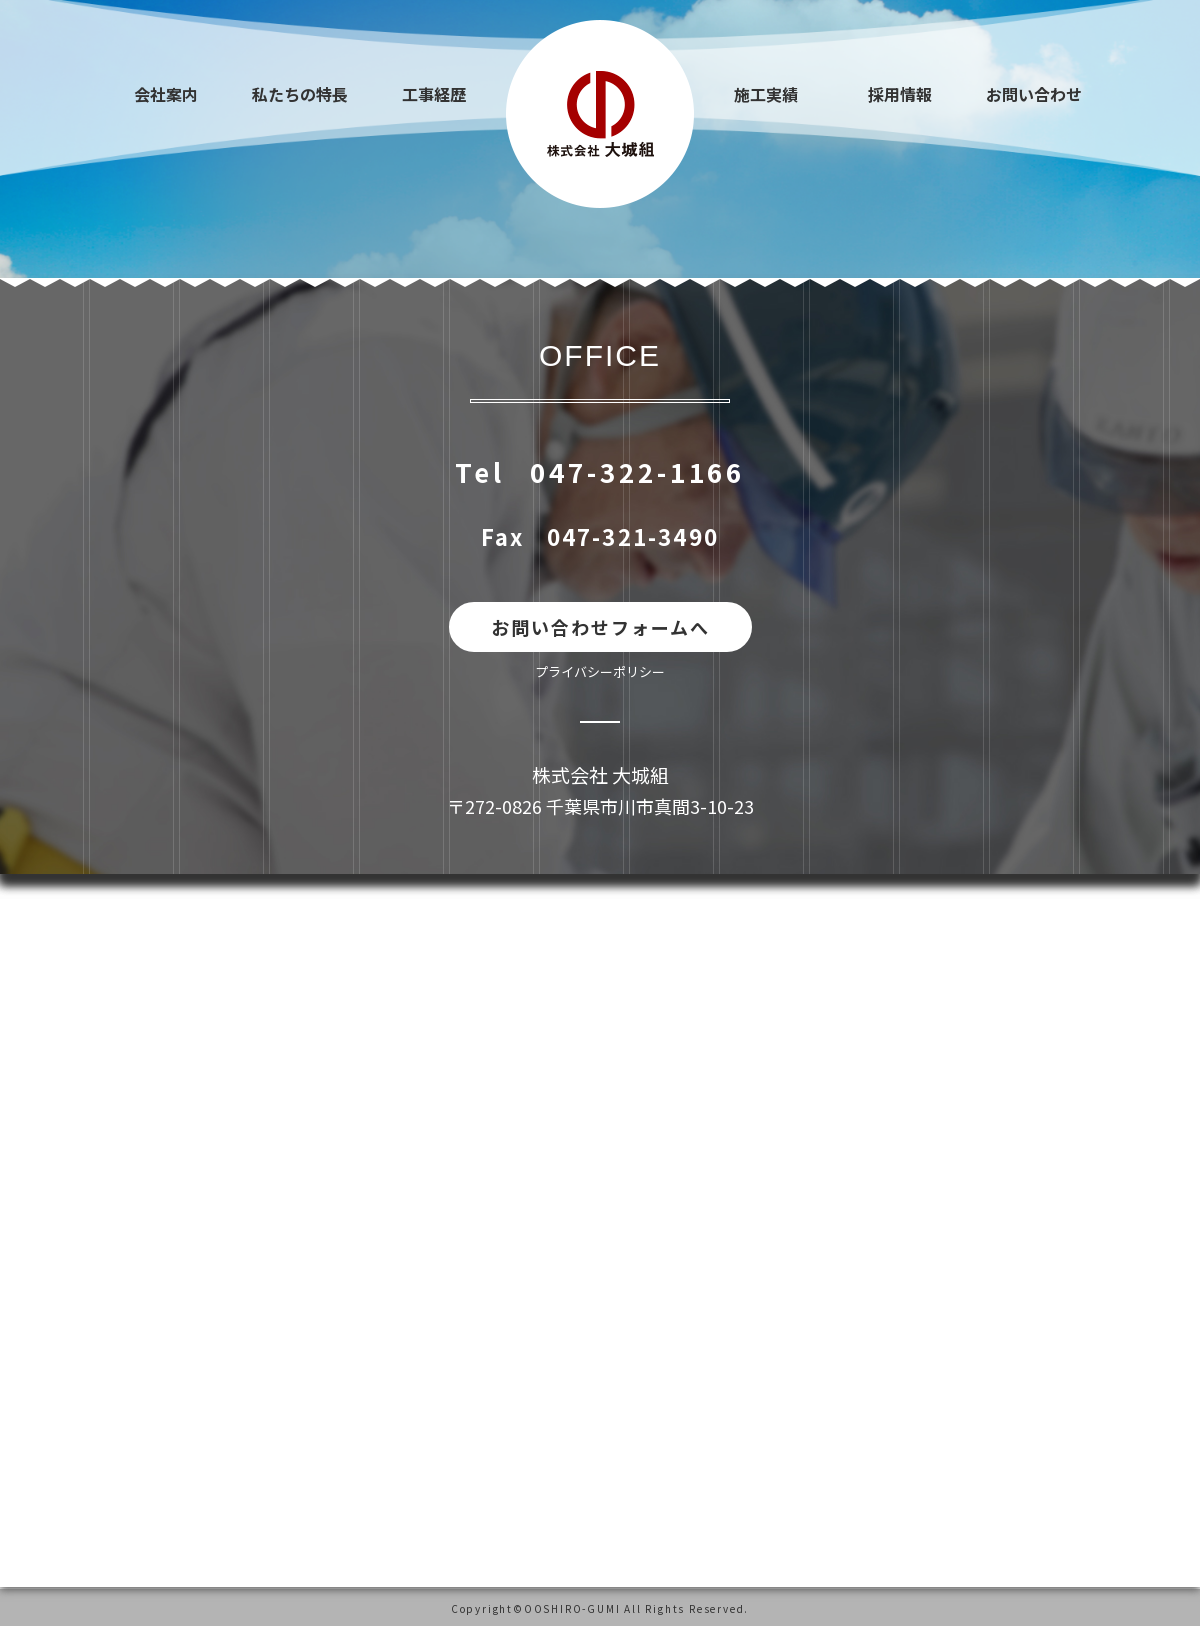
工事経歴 (434, 94)
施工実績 (766, 94)
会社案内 (166, 94)
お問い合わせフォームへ (600, 627)
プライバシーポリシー (600, 671)
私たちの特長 (300, 94)
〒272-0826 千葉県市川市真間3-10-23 (600, 806)
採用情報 (900, 94)
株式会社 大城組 (600, 774)
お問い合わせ (1034, 94)
